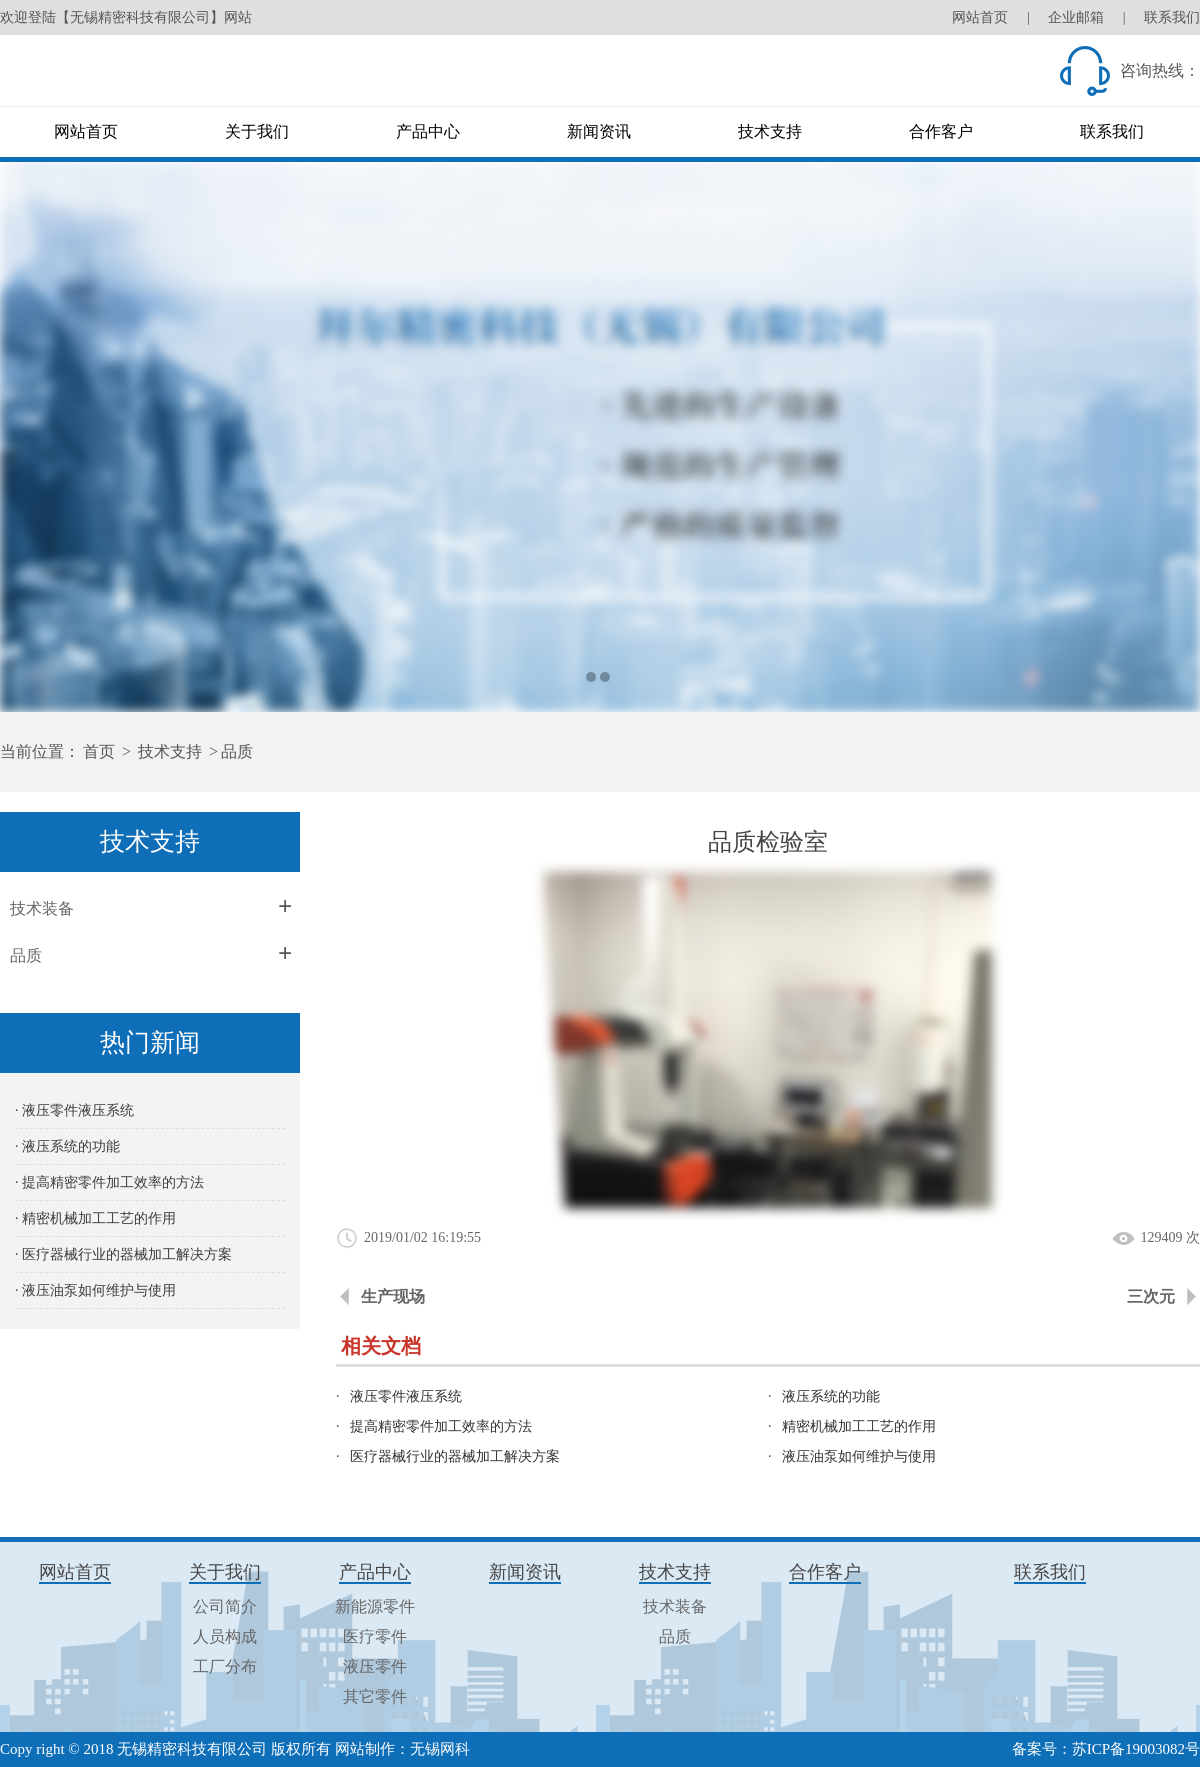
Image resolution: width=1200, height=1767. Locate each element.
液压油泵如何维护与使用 (859, 1456)
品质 (237, 751)
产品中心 (428, 131)
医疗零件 (375, 1636)
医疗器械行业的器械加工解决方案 (455, 1456)
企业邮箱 (1076, 17)
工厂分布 (225, 1666)
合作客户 (941, 131)
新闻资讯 (599, 131)
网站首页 (980, 17)
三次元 (1151, 1296)
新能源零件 (375, 1606)
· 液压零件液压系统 (74, 1110)
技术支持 (770, 131)
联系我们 (1172, 17)
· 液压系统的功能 (67, 1146)
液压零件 (375, 1666)
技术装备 (42, 908)
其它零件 (375, 1696)
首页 (99, 751)
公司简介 (225, 1606)
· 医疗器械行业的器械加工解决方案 (123, 1254)
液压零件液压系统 (406, 1396)
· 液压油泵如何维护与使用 (95, 1290)
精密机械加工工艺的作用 (859, 1426)
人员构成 (225, 1636)
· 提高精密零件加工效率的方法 (109, 1182)
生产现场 (393, 1296)
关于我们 (257, 131)
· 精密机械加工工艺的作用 (95, 1218)
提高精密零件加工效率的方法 (441, 1426)
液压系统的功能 (831, 1396)
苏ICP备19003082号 (1136, 1749)
